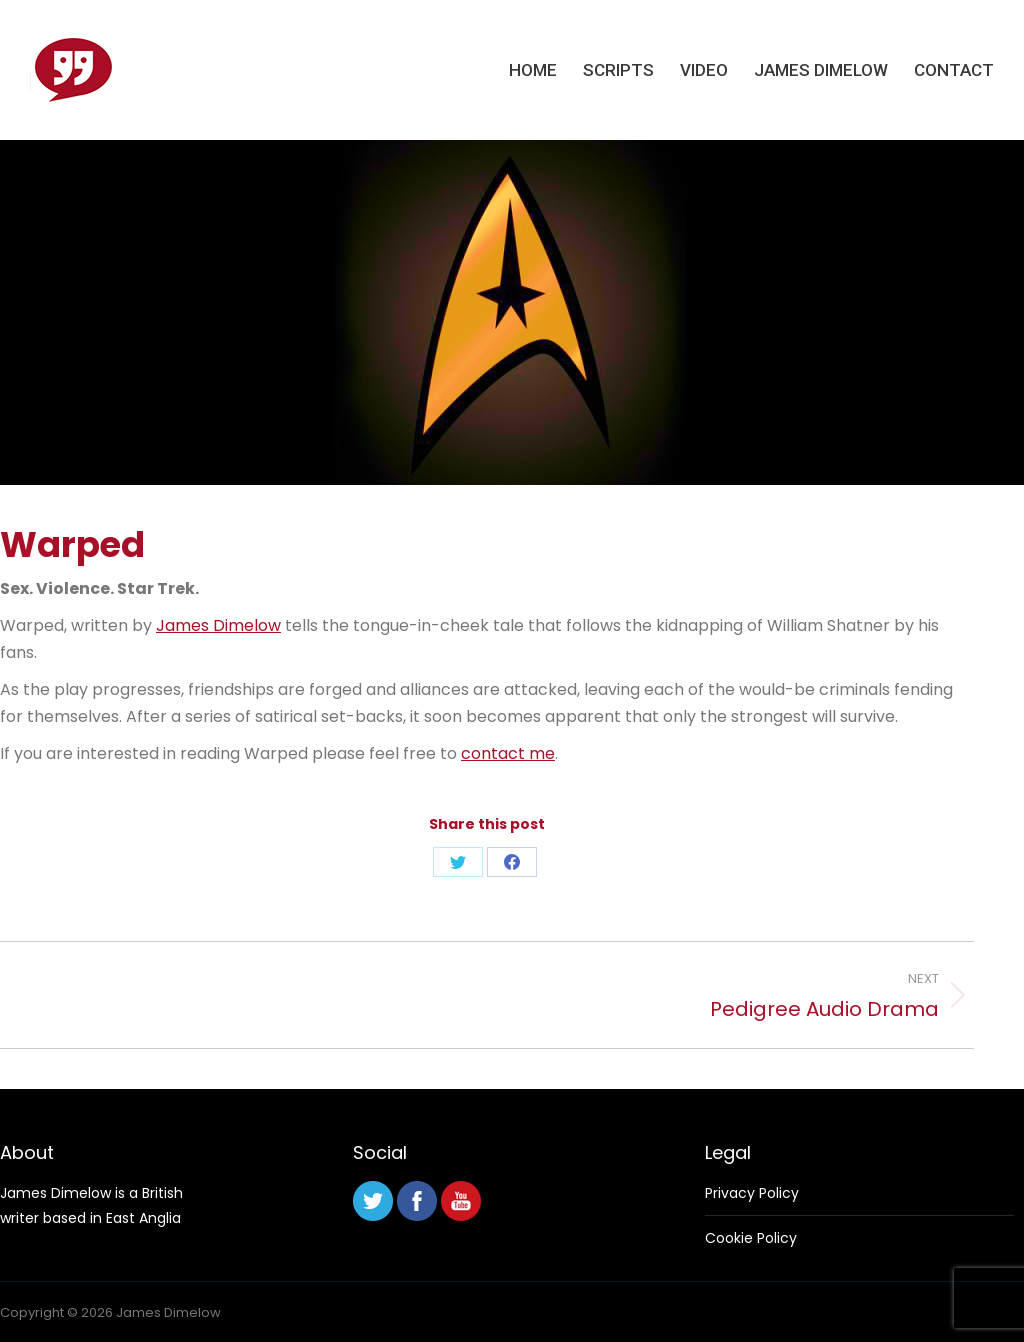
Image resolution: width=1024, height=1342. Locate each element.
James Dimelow (218, 625)
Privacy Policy (752, 1193)
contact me (508, 753)
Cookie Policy (751, 1238)
